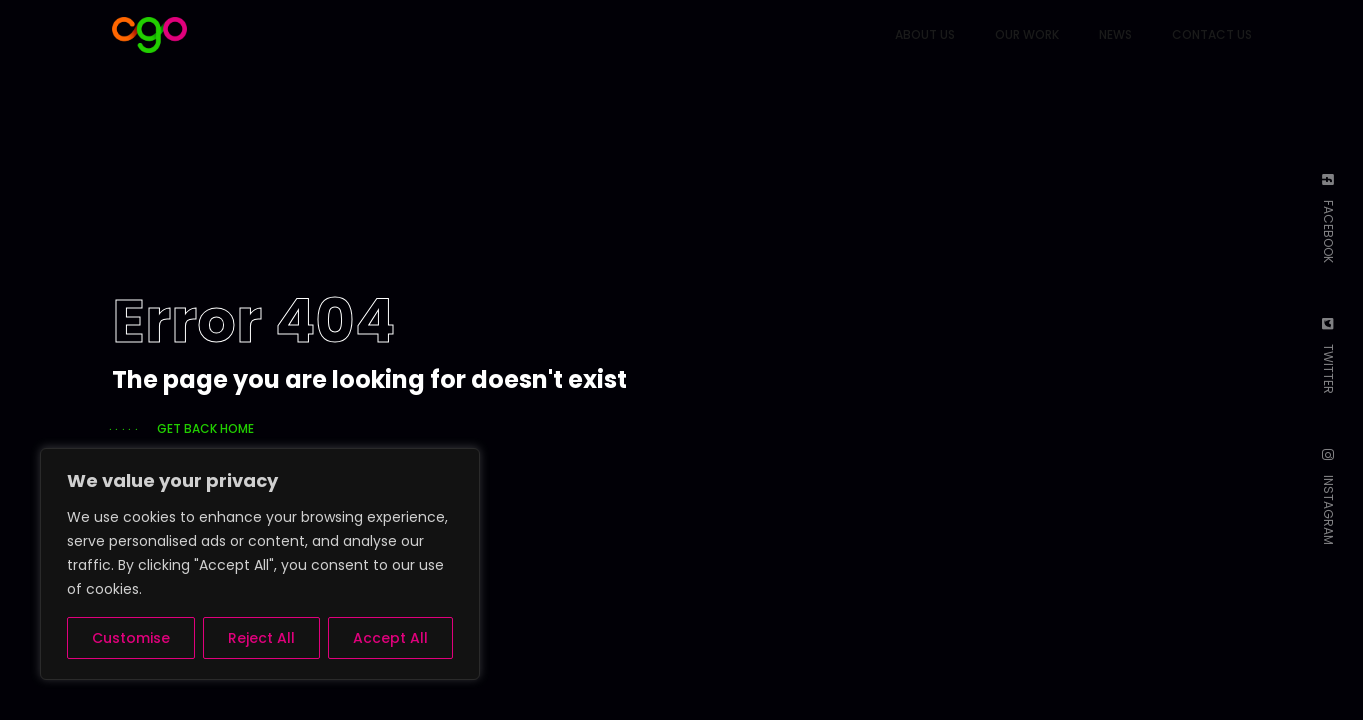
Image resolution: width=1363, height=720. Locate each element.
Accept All (390, 638)
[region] (260, 564)
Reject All (261, 638)
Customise (131, 638)
